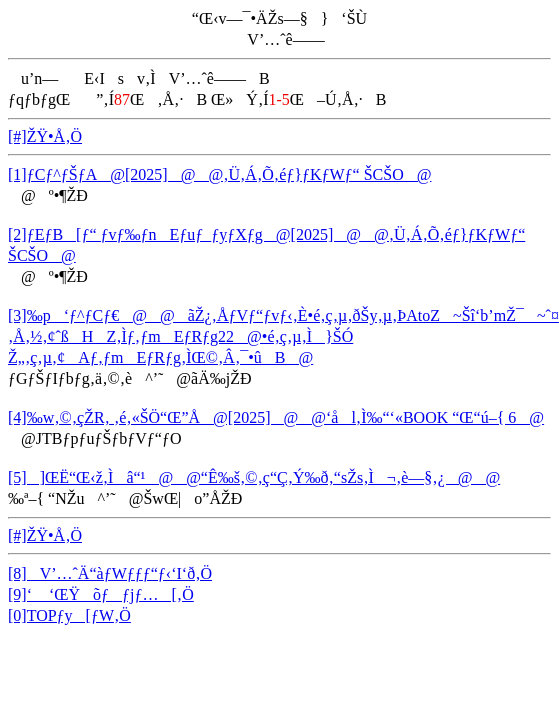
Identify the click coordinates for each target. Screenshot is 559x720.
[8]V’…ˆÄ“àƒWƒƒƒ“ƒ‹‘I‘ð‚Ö (110, 573)
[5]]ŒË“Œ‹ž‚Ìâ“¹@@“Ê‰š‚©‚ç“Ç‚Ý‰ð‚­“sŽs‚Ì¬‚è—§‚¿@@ (254, 477)
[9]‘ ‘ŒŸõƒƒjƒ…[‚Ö (101, 594)
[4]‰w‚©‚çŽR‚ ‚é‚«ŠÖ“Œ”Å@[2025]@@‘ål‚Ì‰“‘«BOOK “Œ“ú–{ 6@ (276, 417)
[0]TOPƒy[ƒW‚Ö (69, 615)
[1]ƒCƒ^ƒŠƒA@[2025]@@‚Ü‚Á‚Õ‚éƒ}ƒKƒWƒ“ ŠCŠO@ (219, 174)
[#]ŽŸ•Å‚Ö (45, 136)
